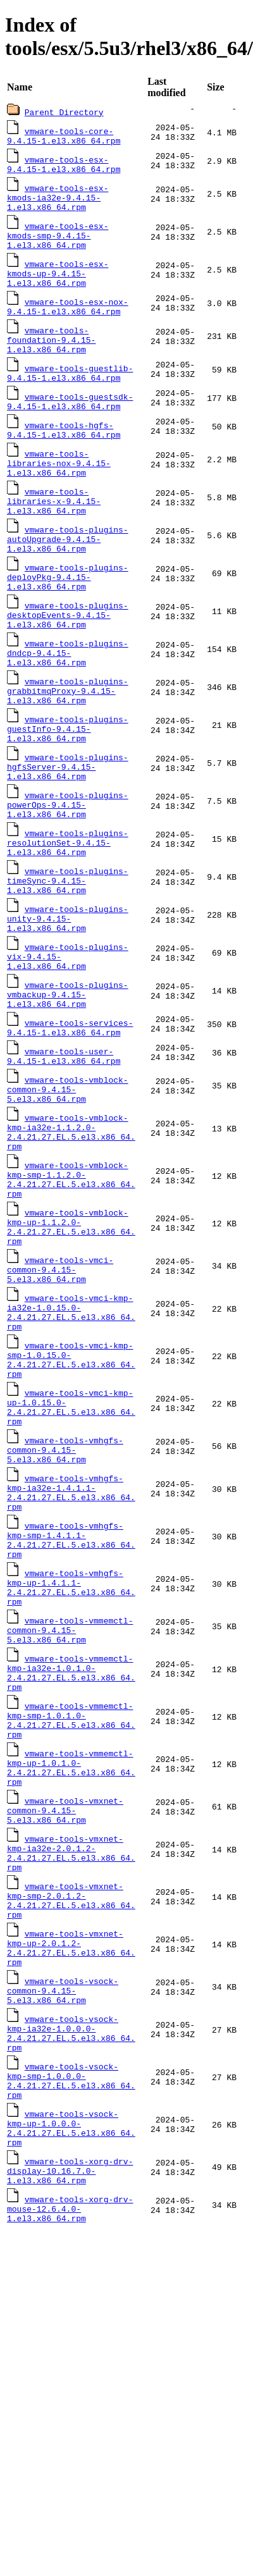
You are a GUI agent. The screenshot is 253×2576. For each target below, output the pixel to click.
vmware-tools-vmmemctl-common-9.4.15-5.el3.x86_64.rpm (70, 1782)
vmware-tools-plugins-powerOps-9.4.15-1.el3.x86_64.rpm (67, 867)
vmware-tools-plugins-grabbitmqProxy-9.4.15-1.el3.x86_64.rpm (67, 742)
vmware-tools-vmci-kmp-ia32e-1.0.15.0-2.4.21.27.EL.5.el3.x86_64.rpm (71, 1427)
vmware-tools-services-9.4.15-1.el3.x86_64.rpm (70, 1111)
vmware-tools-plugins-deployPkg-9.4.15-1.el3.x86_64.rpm (67, 617)
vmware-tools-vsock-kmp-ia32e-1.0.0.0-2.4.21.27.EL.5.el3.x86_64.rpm (71, 2231)
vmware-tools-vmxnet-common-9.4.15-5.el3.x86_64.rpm (65, 1983)
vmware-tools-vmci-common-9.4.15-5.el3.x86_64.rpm (60, 1379)
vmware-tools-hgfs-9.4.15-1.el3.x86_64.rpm (63, 455)
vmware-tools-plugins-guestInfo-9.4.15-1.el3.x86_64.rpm (67, 784)
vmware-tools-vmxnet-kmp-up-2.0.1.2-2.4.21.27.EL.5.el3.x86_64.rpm (71, 2136)
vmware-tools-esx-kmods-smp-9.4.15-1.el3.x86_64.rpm (57, 245)
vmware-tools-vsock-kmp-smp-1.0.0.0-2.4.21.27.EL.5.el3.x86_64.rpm (71, 2284)
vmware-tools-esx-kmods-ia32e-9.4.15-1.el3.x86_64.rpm (57, 203)
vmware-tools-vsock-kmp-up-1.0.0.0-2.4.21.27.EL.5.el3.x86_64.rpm (71, 2337)
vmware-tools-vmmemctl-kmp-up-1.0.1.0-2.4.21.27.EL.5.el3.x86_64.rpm (71, 1935)
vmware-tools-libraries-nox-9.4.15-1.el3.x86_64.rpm (59, 491)
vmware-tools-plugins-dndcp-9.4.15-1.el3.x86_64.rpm (67, 700)
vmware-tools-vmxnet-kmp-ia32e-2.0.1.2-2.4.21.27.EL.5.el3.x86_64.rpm (71, 2030)
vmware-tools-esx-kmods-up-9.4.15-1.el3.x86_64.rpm (57, 286)
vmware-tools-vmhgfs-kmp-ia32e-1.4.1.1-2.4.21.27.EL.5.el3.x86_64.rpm (71, 1628)
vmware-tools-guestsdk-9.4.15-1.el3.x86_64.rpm (70, 425)
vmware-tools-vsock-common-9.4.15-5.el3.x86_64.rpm (62, 2184)
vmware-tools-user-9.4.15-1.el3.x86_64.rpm (63, 1142)
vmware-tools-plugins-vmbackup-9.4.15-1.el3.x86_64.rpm (67, 1076)
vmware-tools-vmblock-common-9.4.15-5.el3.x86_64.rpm (67, 1178)
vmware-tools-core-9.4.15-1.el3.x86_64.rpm (63, 136)
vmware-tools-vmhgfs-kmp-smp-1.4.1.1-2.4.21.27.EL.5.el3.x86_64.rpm (71, 1681)
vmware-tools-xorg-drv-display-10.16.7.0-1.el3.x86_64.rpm (70, 2385)
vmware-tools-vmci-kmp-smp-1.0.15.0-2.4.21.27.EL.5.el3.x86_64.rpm (71, 1480)
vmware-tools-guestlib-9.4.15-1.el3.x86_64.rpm (70, 394)
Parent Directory (64, 112)
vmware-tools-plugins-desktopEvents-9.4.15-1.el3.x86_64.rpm (67, 658)
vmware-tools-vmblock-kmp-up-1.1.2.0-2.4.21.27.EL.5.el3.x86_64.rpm (71, 1332)
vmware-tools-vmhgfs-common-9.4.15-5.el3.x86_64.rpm (65, 1580)
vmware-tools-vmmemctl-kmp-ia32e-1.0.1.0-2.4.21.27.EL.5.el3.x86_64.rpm (71, 1829)
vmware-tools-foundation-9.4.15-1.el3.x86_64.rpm (51, 359)
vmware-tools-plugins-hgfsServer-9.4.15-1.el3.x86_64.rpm (67, 825)
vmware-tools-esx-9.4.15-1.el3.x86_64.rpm (63, 167)
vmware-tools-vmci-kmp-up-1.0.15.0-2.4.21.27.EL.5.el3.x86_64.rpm (71, 1533)
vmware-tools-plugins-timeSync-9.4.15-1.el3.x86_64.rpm (67, 951)
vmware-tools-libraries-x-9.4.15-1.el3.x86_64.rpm (54, 533)
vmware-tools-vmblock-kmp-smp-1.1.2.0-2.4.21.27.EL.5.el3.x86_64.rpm (71, 1279)
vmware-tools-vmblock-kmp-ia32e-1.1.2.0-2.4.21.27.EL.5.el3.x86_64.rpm (71, 1225)
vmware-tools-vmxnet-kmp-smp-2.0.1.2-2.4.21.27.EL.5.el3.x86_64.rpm (71, 2083)
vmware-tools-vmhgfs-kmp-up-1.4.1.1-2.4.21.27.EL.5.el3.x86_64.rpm (71, 1734)
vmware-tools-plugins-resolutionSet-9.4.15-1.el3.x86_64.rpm (67, 909)
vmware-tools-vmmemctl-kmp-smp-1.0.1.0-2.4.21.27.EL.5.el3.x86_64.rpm (71, 1882)
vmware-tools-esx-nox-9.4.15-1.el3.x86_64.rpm (67, 322)
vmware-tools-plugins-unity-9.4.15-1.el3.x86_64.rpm (67, 992)
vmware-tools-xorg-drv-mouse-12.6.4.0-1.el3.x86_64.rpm (70, 2427)
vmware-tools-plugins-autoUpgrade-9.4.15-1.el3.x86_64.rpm (67, 575)
